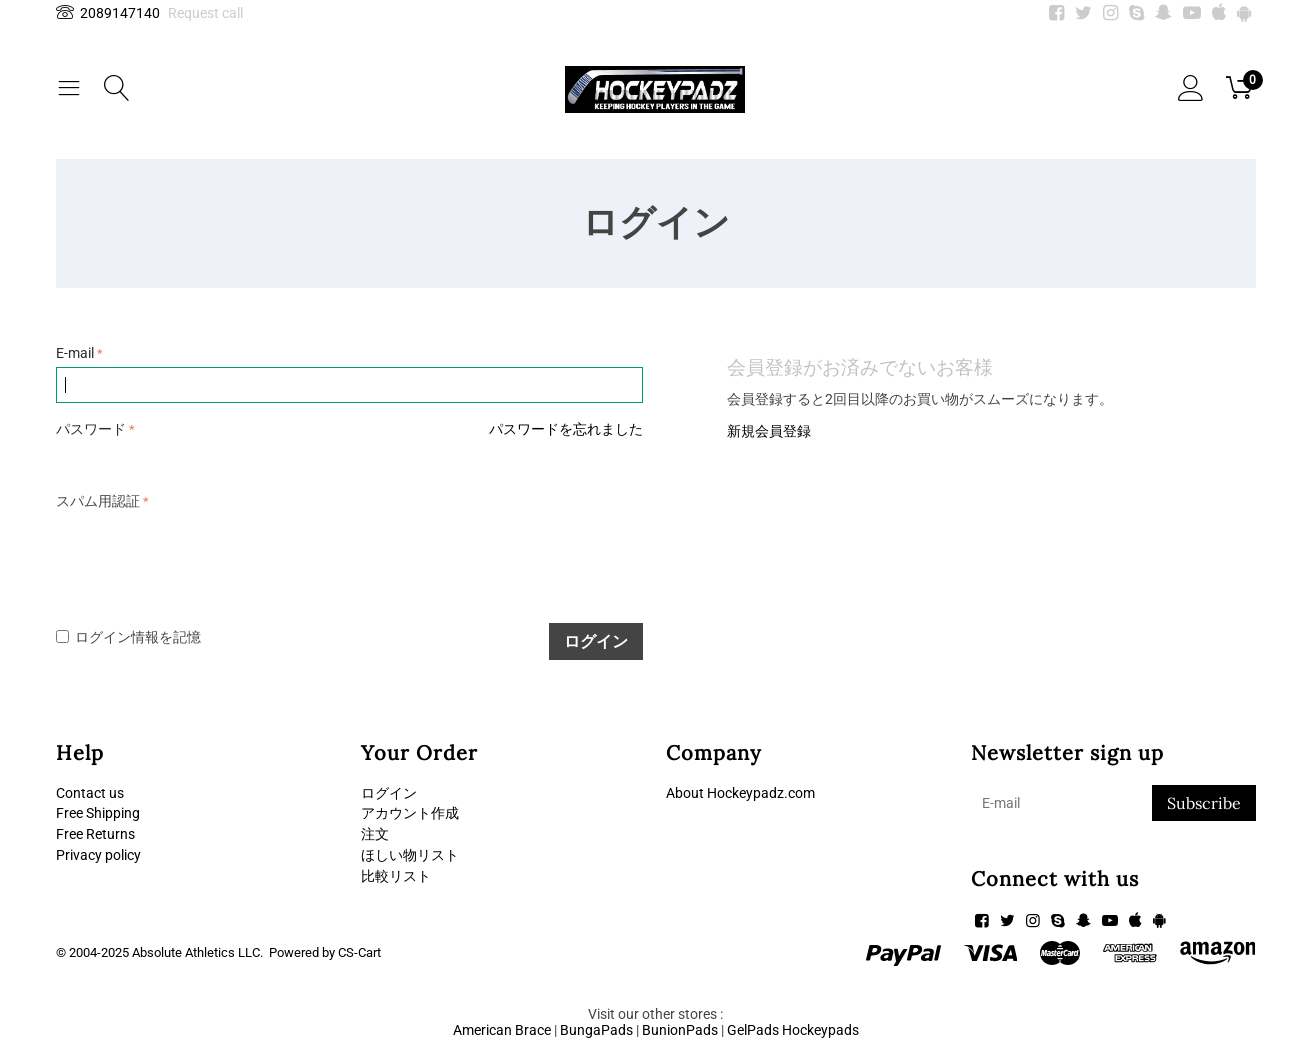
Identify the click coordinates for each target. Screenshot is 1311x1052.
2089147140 (108, 13)
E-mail (75, 353)
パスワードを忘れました (566, 429)
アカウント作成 (410, 813)
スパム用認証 (98, 501)
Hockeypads (820, 1030)
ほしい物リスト (410, 855)
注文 (375, 834)
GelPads (753, 1030)
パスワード (91, 429)
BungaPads (596, 1030)
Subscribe (1204, 803)
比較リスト (396, 876)
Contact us (90, 793)
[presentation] (208, 555)
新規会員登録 (769, 431)
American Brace (502, 1030)
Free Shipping (98, 813)
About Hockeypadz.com (740, 793)
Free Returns (95, 834)
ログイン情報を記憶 (128, 637)
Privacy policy (98, 855)
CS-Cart (359, 952)
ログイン (596, 641)
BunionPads (680, 1030)
